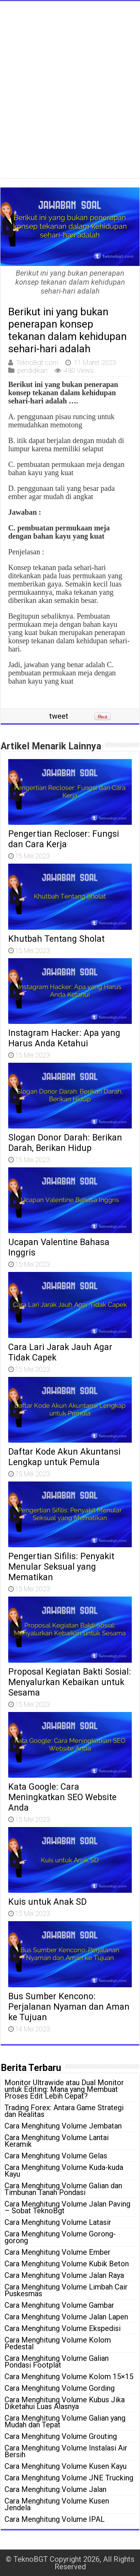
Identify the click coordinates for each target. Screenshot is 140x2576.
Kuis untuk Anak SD (47, 1902)
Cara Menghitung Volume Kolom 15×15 (68, 2376)
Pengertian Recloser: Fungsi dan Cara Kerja (63, 839)
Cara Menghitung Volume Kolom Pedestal (57, 2343)
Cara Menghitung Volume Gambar (59, 2305)
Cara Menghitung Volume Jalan (55, 2489)
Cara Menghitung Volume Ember (57, 2252)
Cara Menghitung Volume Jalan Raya (64, 2275)
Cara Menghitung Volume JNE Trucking (68, 2477)
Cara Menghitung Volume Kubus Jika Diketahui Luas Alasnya (64, 2403)
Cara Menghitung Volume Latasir (57, 2222)
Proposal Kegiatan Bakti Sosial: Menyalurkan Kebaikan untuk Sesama (69, 1682)
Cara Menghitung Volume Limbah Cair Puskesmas (66, 2290)
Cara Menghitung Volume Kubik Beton (66, 2263)
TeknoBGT (30, 2559)
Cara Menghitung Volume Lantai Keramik (56, 2141)
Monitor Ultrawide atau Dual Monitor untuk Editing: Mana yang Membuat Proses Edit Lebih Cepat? (64, 2089)
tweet (58, 716)
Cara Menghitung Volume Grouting (60, 2436)
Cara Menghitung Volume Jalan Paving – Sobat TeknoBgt (67, 2207)
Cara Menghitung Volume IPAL (54, 2519)
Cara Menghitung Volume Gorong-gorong (60, 2237)
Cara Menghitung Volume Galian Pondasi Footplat (56, 2361)
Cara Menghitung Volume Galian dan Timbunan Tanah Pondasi (63, 2189)
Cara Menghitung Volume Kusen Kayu (65, 2466)
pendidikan (32, 370)
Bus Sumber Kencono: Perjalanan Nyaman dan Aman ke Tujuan (69, 2006)
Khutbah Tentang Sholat (56, 939)
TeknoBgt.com (37, 362)
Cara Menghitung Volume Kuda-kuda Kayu (63, 2171)
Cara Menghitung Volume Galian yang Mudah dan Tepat (64, 2421)
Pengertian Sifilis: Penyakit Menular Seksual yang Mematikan (61, 1566)
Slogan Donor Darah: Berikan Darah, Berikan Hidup (65, 1142)
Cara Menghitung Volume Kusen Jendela (56, 2504)
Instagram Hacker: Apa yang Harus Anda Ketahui (64, 1038)
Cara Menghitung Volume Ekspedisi (62, 2328)
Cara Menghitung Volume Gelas (55, 2155)
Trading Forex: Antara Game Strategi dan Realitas (64, 2111)
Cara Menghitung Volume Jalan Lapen (66, 2316)
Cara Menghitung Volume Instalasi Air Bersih (65, 2451)
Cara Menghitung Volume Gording (59, 2388)
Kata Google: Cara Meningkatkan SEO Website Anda (62, 1797)
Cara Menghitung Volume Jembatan (63, 2125)
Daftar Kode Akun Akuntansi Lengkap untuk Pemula (64, 1456)
